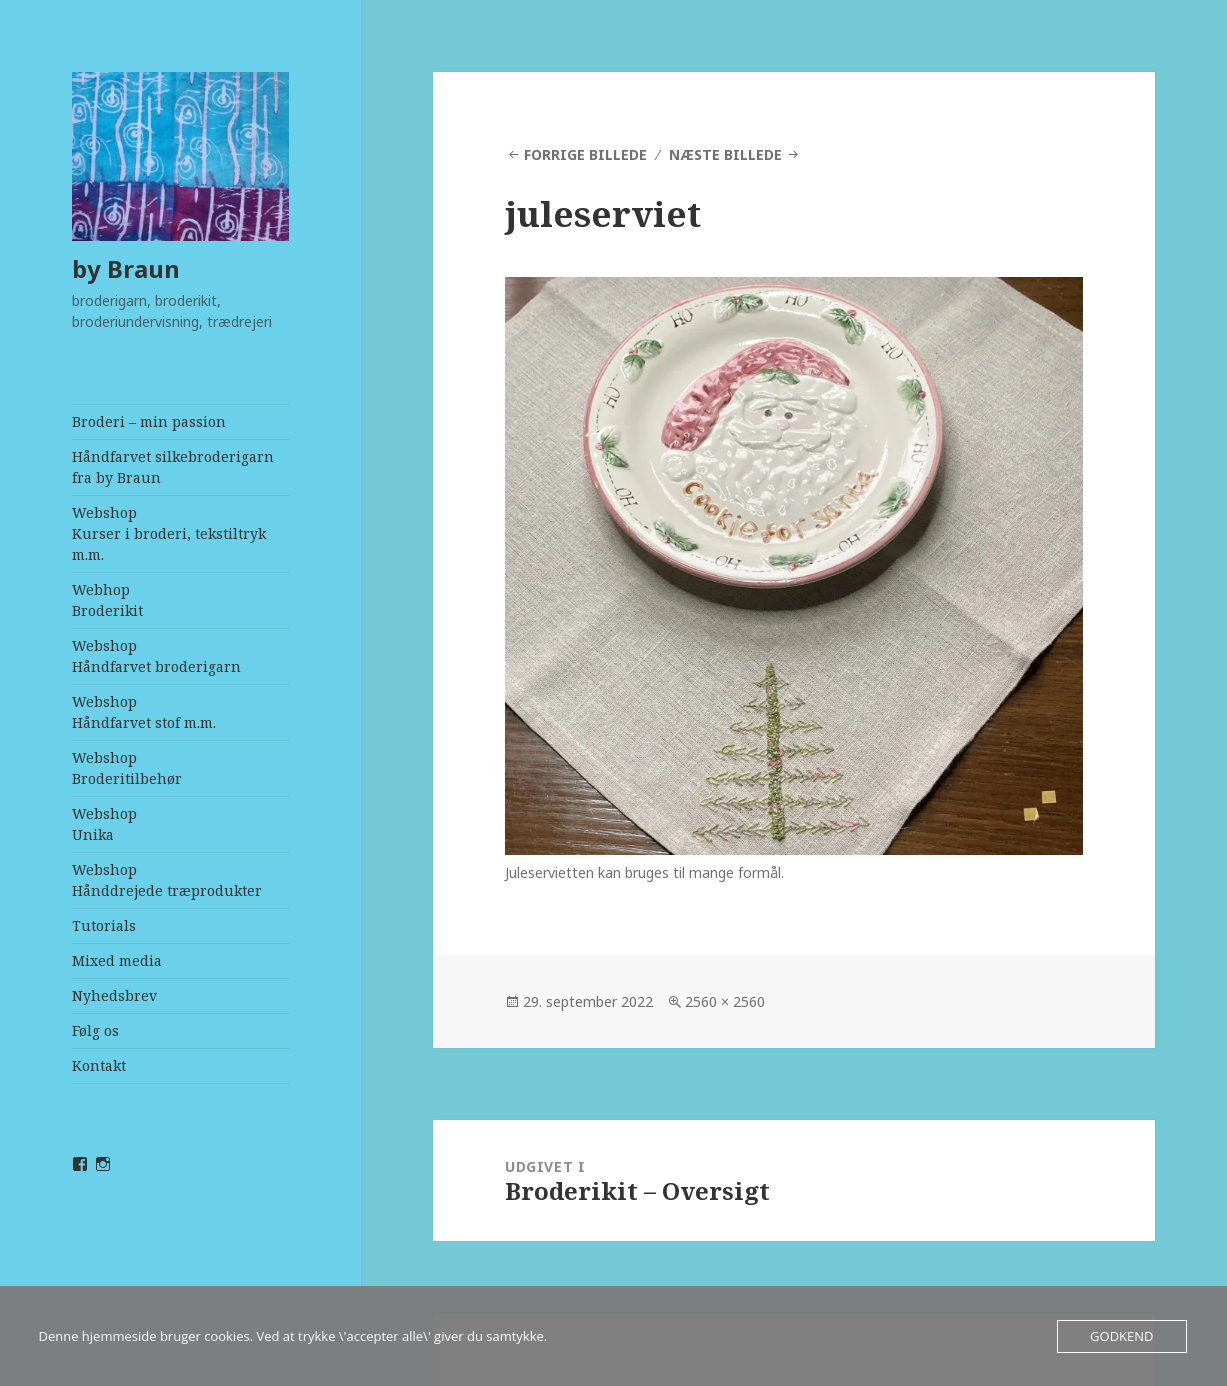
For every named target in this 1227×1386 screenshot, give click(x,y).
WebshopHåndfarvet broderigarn (156, 656)
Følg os (95, 1030)
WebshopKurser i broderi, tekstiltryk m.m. (169, 533)
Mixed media (117, 960)
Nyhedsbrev (114, 995)
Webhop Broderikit (107, 600)
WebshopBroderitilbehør (127, 768)
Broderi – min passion (149, 421)
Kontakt (99, 1065)
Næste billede (725, 154)
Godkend (1121, 1336)
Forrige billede (585, 154)
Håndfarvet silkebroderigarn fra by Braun (173, 467)
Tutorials (104, 925)
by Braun (126, 268)
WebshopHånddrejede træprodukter (167, 880)
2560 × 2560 (725, 1001)
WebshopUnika (104, 824)
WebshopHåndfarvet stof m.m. (144, 712)
